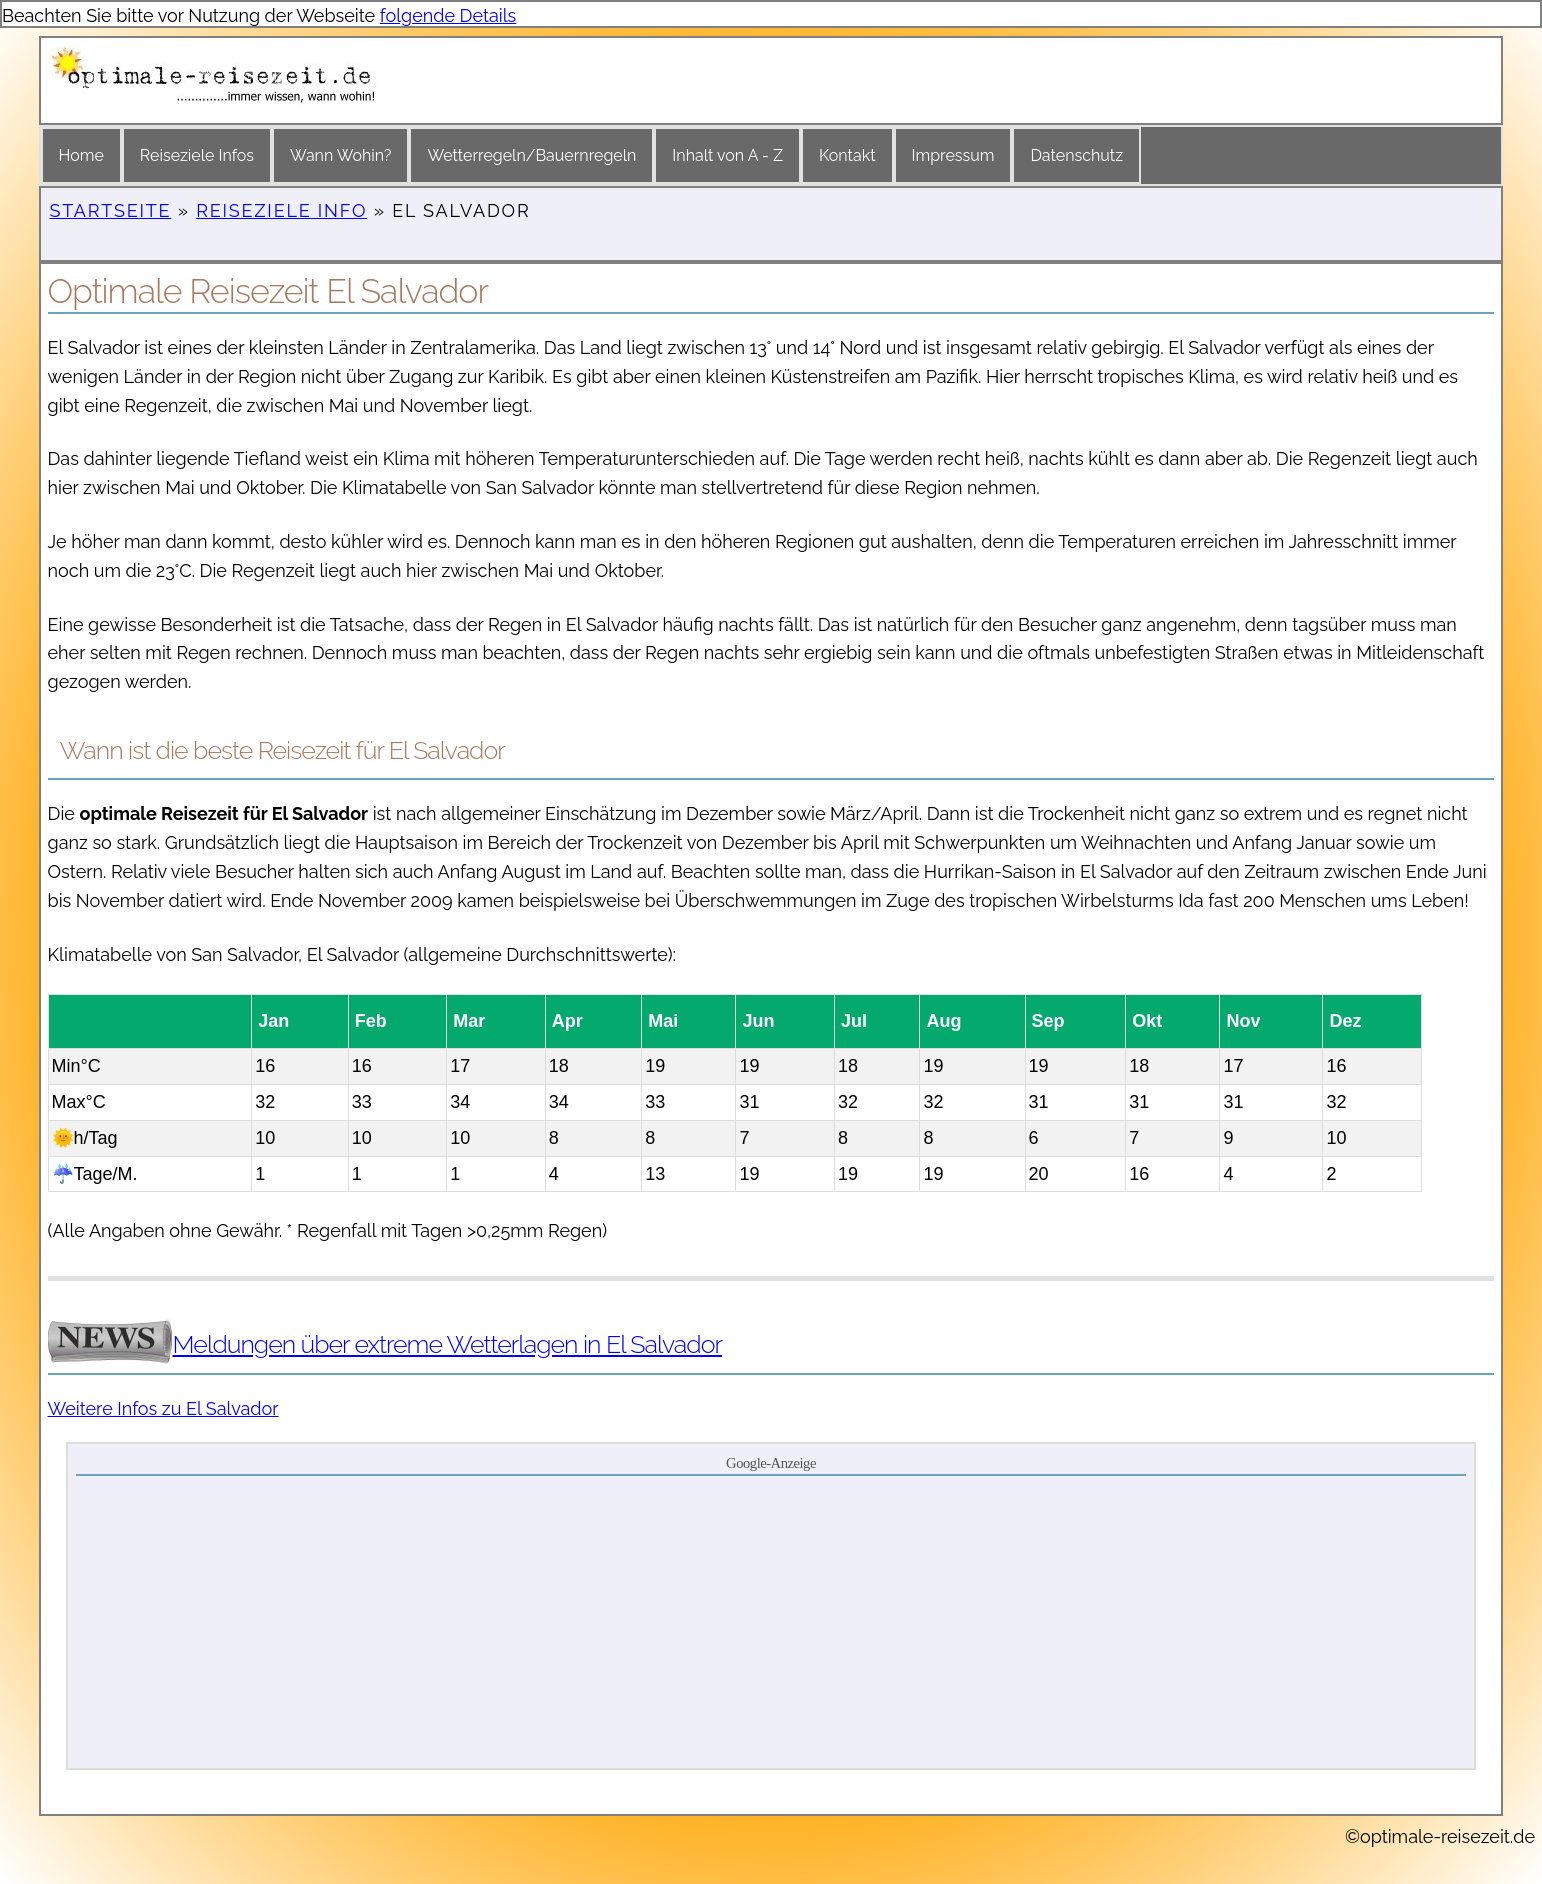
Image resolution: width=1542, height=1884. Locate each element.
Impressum (953, 155)
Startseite (111, 210)
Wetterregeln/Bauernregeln (531, 155)
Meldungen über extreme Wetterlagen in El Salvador (447, 1344)
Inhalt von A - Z (727, 155)
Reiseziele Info (281, 210)
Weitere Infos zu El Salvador (163, 1408)
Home (81, 155)
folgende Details (448, 15)
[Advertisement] (771, 1621)
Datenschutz (1076, 155)
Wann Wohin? (340, 155)
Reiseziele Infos (197, 155)
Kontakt (847, 155)
